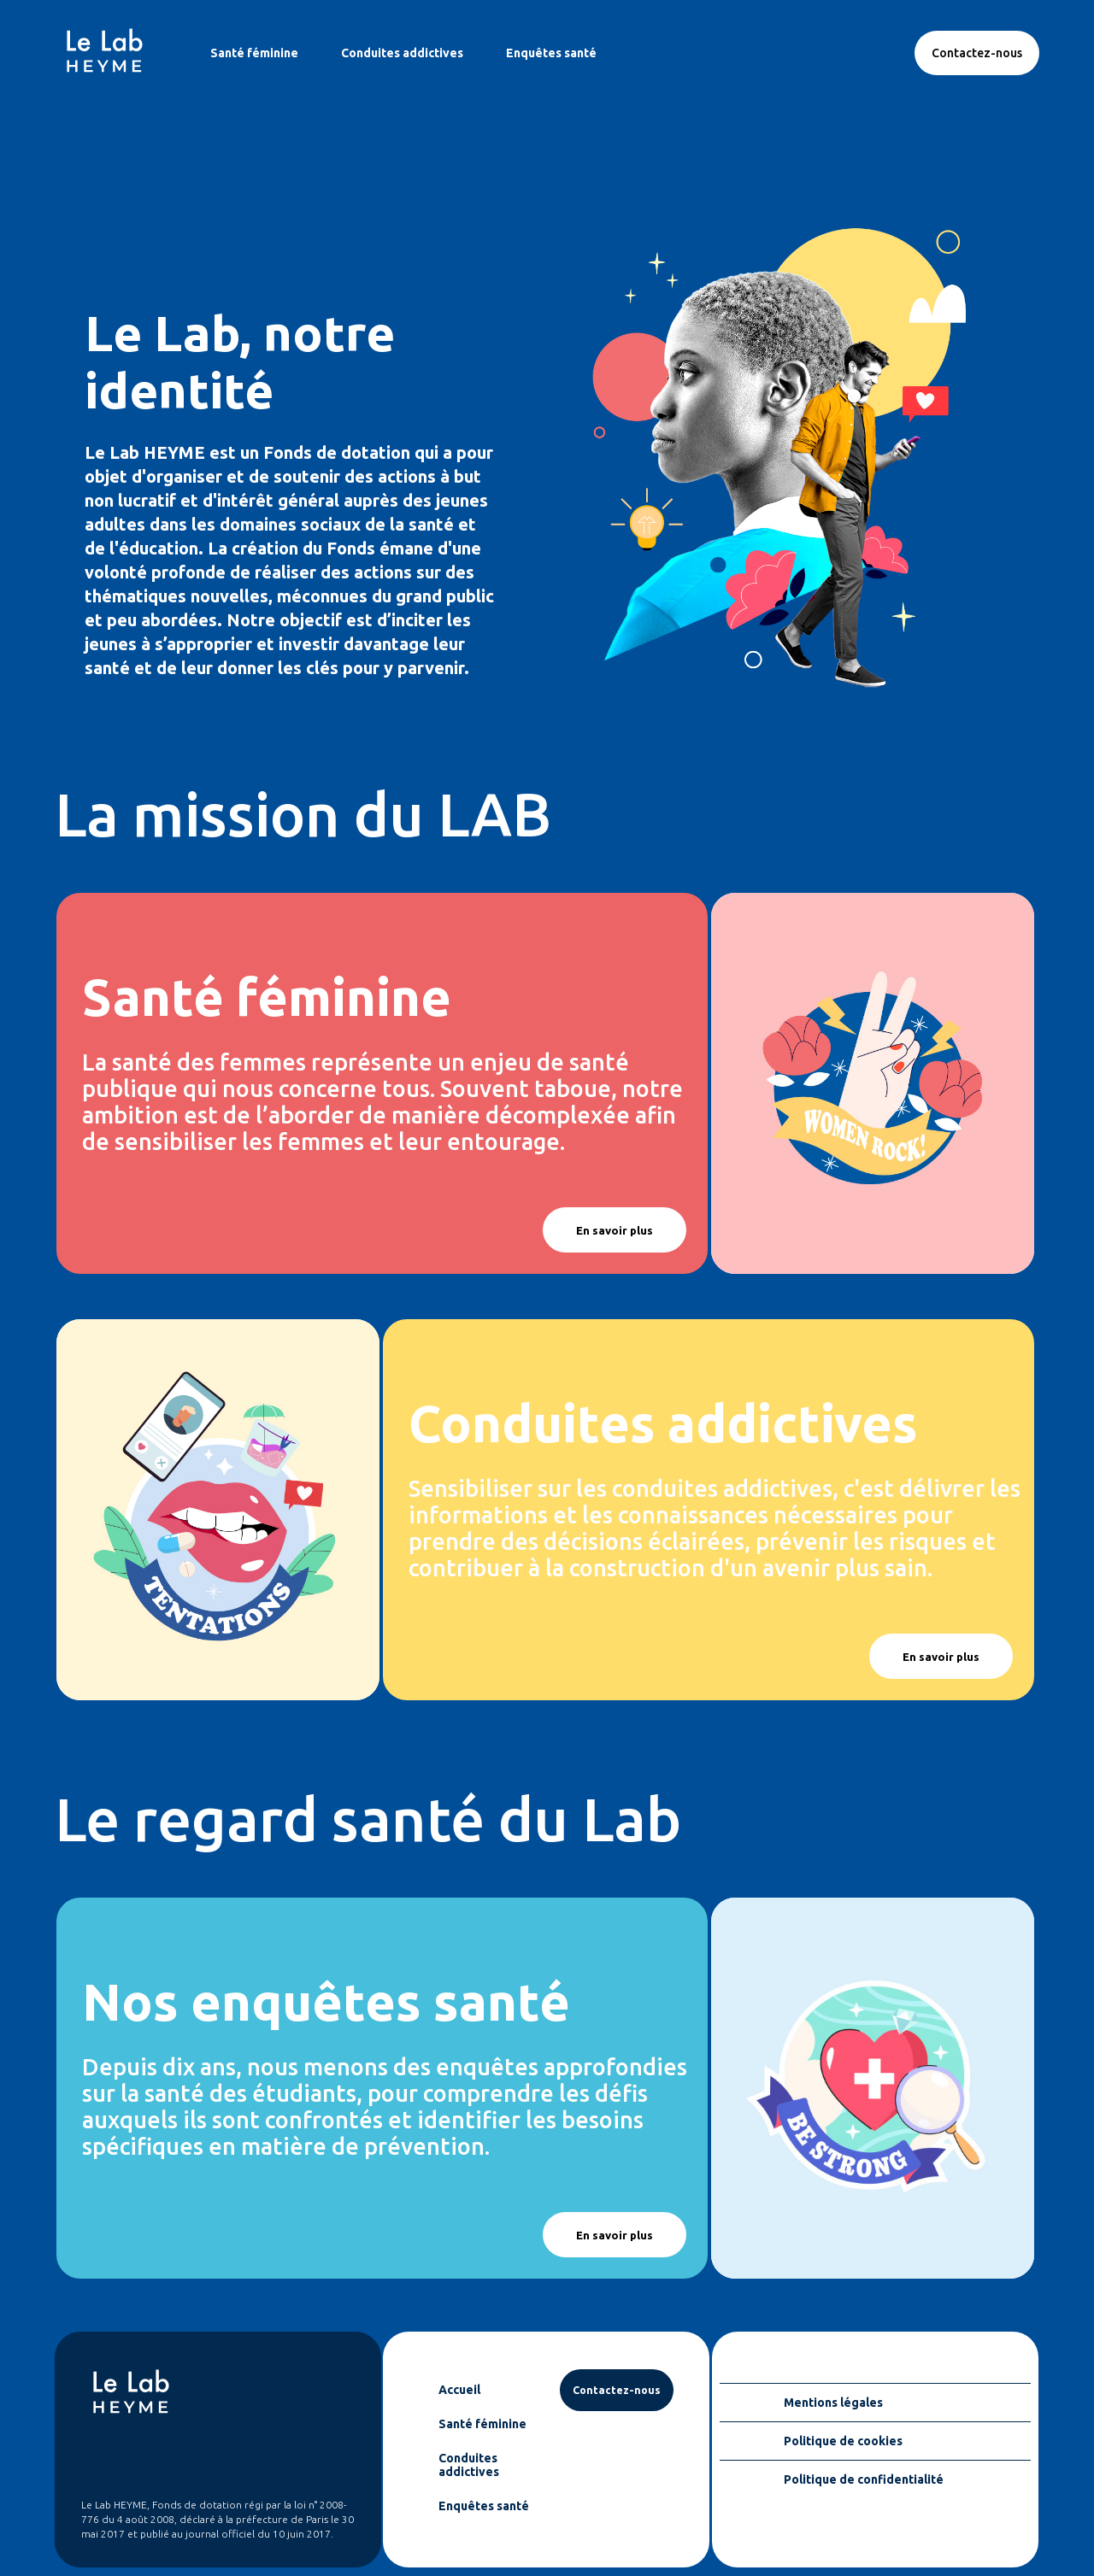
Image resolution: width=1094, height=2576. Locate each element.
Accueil (459, 2390)
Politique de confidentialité (864, 2479)
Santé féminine (254, 53)
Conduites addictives (402, 53)
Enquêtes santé (551, 53)
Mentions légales (833, 2402)
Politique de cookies (843, 2441)
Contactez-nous (977, 53)
